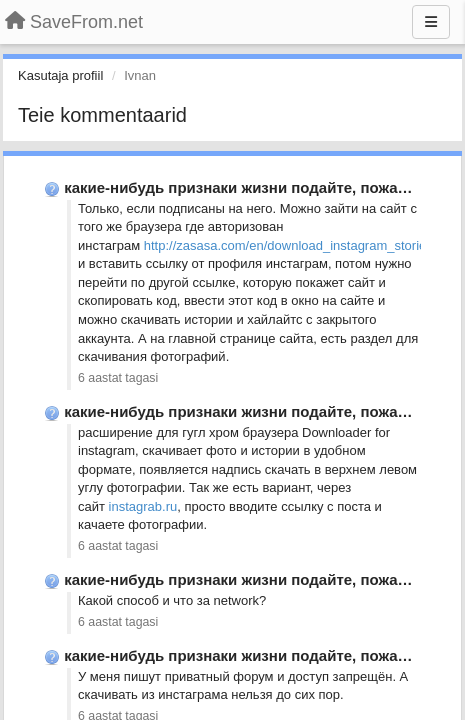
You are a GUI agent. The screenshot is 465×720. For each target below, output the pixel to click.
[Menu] (431, 22)
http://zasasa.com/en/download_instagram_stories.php (301, 245)
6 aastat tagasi (118, 378)
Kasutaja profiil (60, 75)
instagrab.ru (143, 506)
